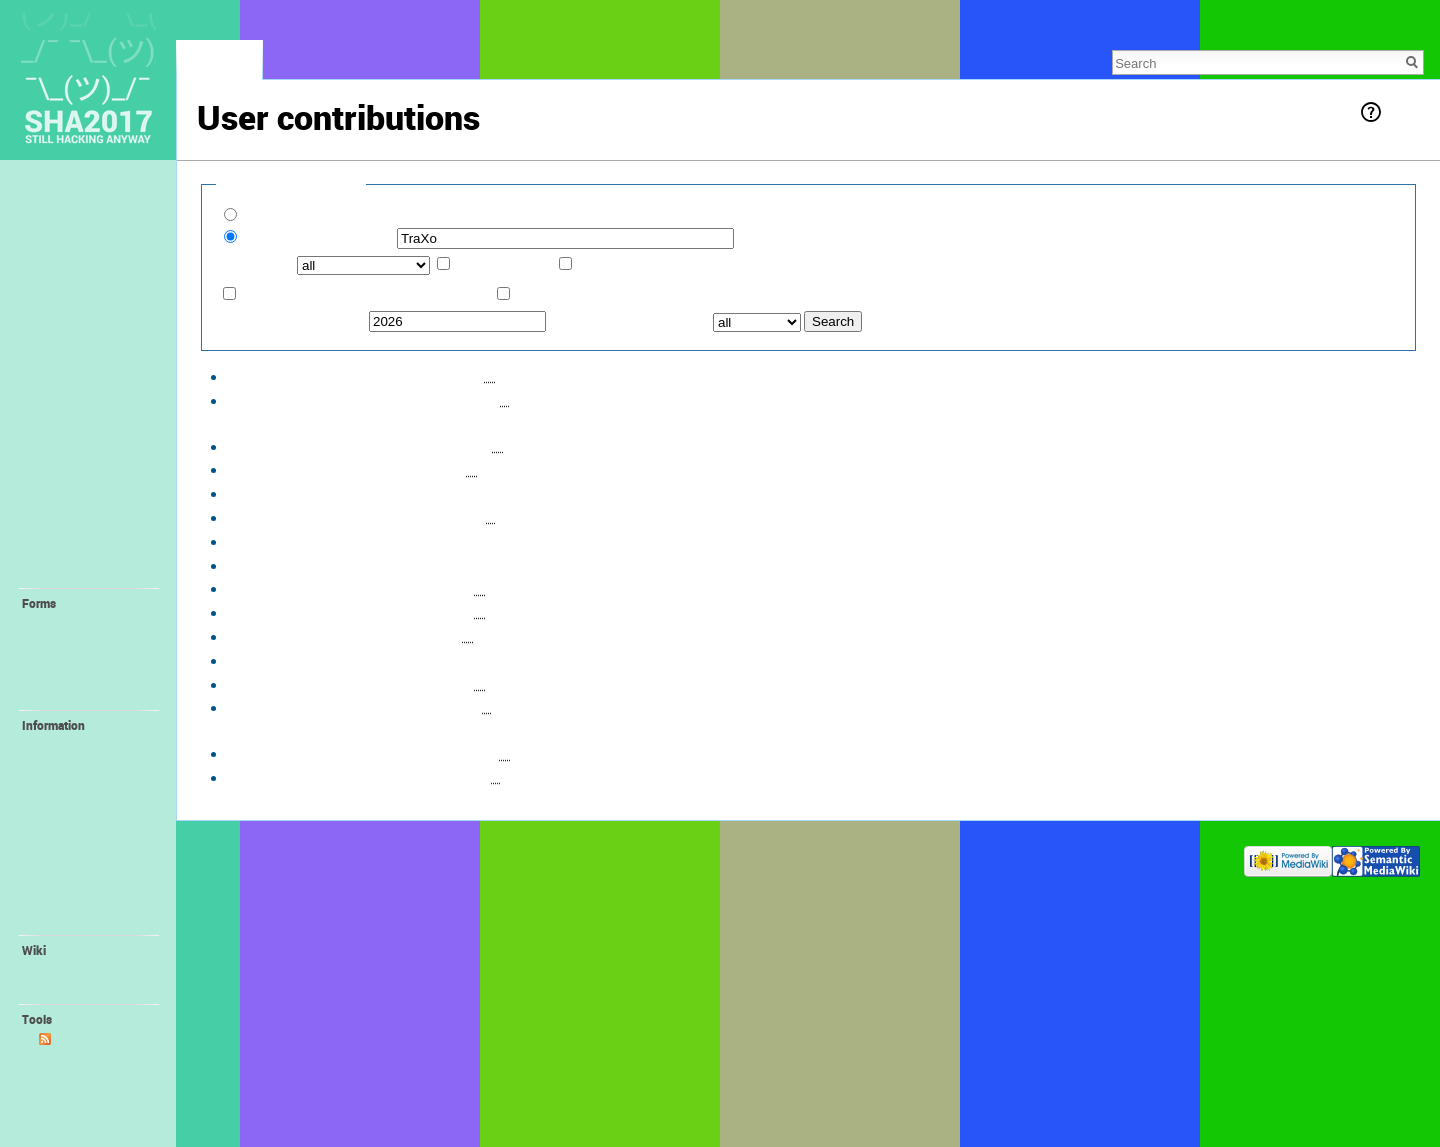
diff (375, 375)
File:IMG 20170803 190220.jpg (610, 399)
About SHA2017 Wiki (329, 856)
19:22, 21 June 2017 (286, 516)
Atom (69, 1039)
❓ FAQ (53, 301)
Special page (219, 65)
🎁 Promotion (78, 862)
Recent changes (82, 970)
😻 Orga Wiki (75, 881)
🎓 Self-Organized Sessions (88, 542)
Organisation (74, 920)
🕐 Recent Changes (92, 279)
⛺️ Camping (70, 447)
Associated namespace (650, 264)
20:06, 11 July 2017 (284, 468)
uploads (383, 143)
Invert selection (504, 264)
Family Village (77, 784)
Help (1401, 111)
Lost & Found (71, 257)
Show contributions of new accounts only (373, 215)
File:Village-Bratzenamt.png (558, 492)
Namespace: (258, 264)
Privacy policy (231, 856)
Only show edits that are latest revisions (367, 294)
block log (327, 143)
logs (425, 143)
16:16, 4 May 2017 (280, 706)
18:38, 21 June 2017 (286, 564)
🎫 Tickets (64, 323)
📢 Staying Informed (96, 366)
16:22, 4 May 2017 (280, 683)
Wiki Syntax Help (84, 989)
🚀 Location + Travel (96, 388)
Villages (539, 752)
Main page (63, 191)
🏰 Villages (67, 469)
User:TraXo (515, 468)
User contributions (88, 1058)
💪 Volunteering (84, 745)
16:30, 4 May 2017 (280, 611)
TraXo (250, 143)
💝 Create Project (87, 695)
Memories (61, 213)
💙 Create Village (87, 643)
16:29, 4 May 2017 (280, 635)
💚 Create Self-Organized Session (89, 669)
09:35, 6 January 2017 (293, 752)
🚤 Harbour (72, 764)
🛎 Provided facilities (69, 417)
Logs (52, 1078)
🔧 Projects (67, 572)
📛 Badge (67, 842)
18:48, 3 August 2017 (289, 375)
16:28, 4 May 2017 (280, 659)
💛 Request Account (95, 623)
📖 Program (69, 344)
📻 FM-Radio (76, 803)
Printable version (84, 1117)
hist (407, 375)
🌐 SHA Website (84, 901)
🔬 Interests (69, 513)
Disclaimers (422, 856)
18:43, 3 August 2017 (289, 445)
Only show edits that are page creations (640, 294)
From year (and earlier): (292, 320)
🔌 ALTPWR (73, 823)
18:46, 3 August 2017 (289, 399)
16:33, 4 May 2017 (280, 587)
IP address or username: (318, 237)
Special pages (76, 1097)
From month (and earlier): (629, 320)
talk (284, 143)
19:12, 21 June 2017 (286, 540)
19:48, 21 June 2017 (286, 492)
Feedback (60, 235)
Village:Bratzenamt (560, 375)
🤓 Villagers (69, 491)
